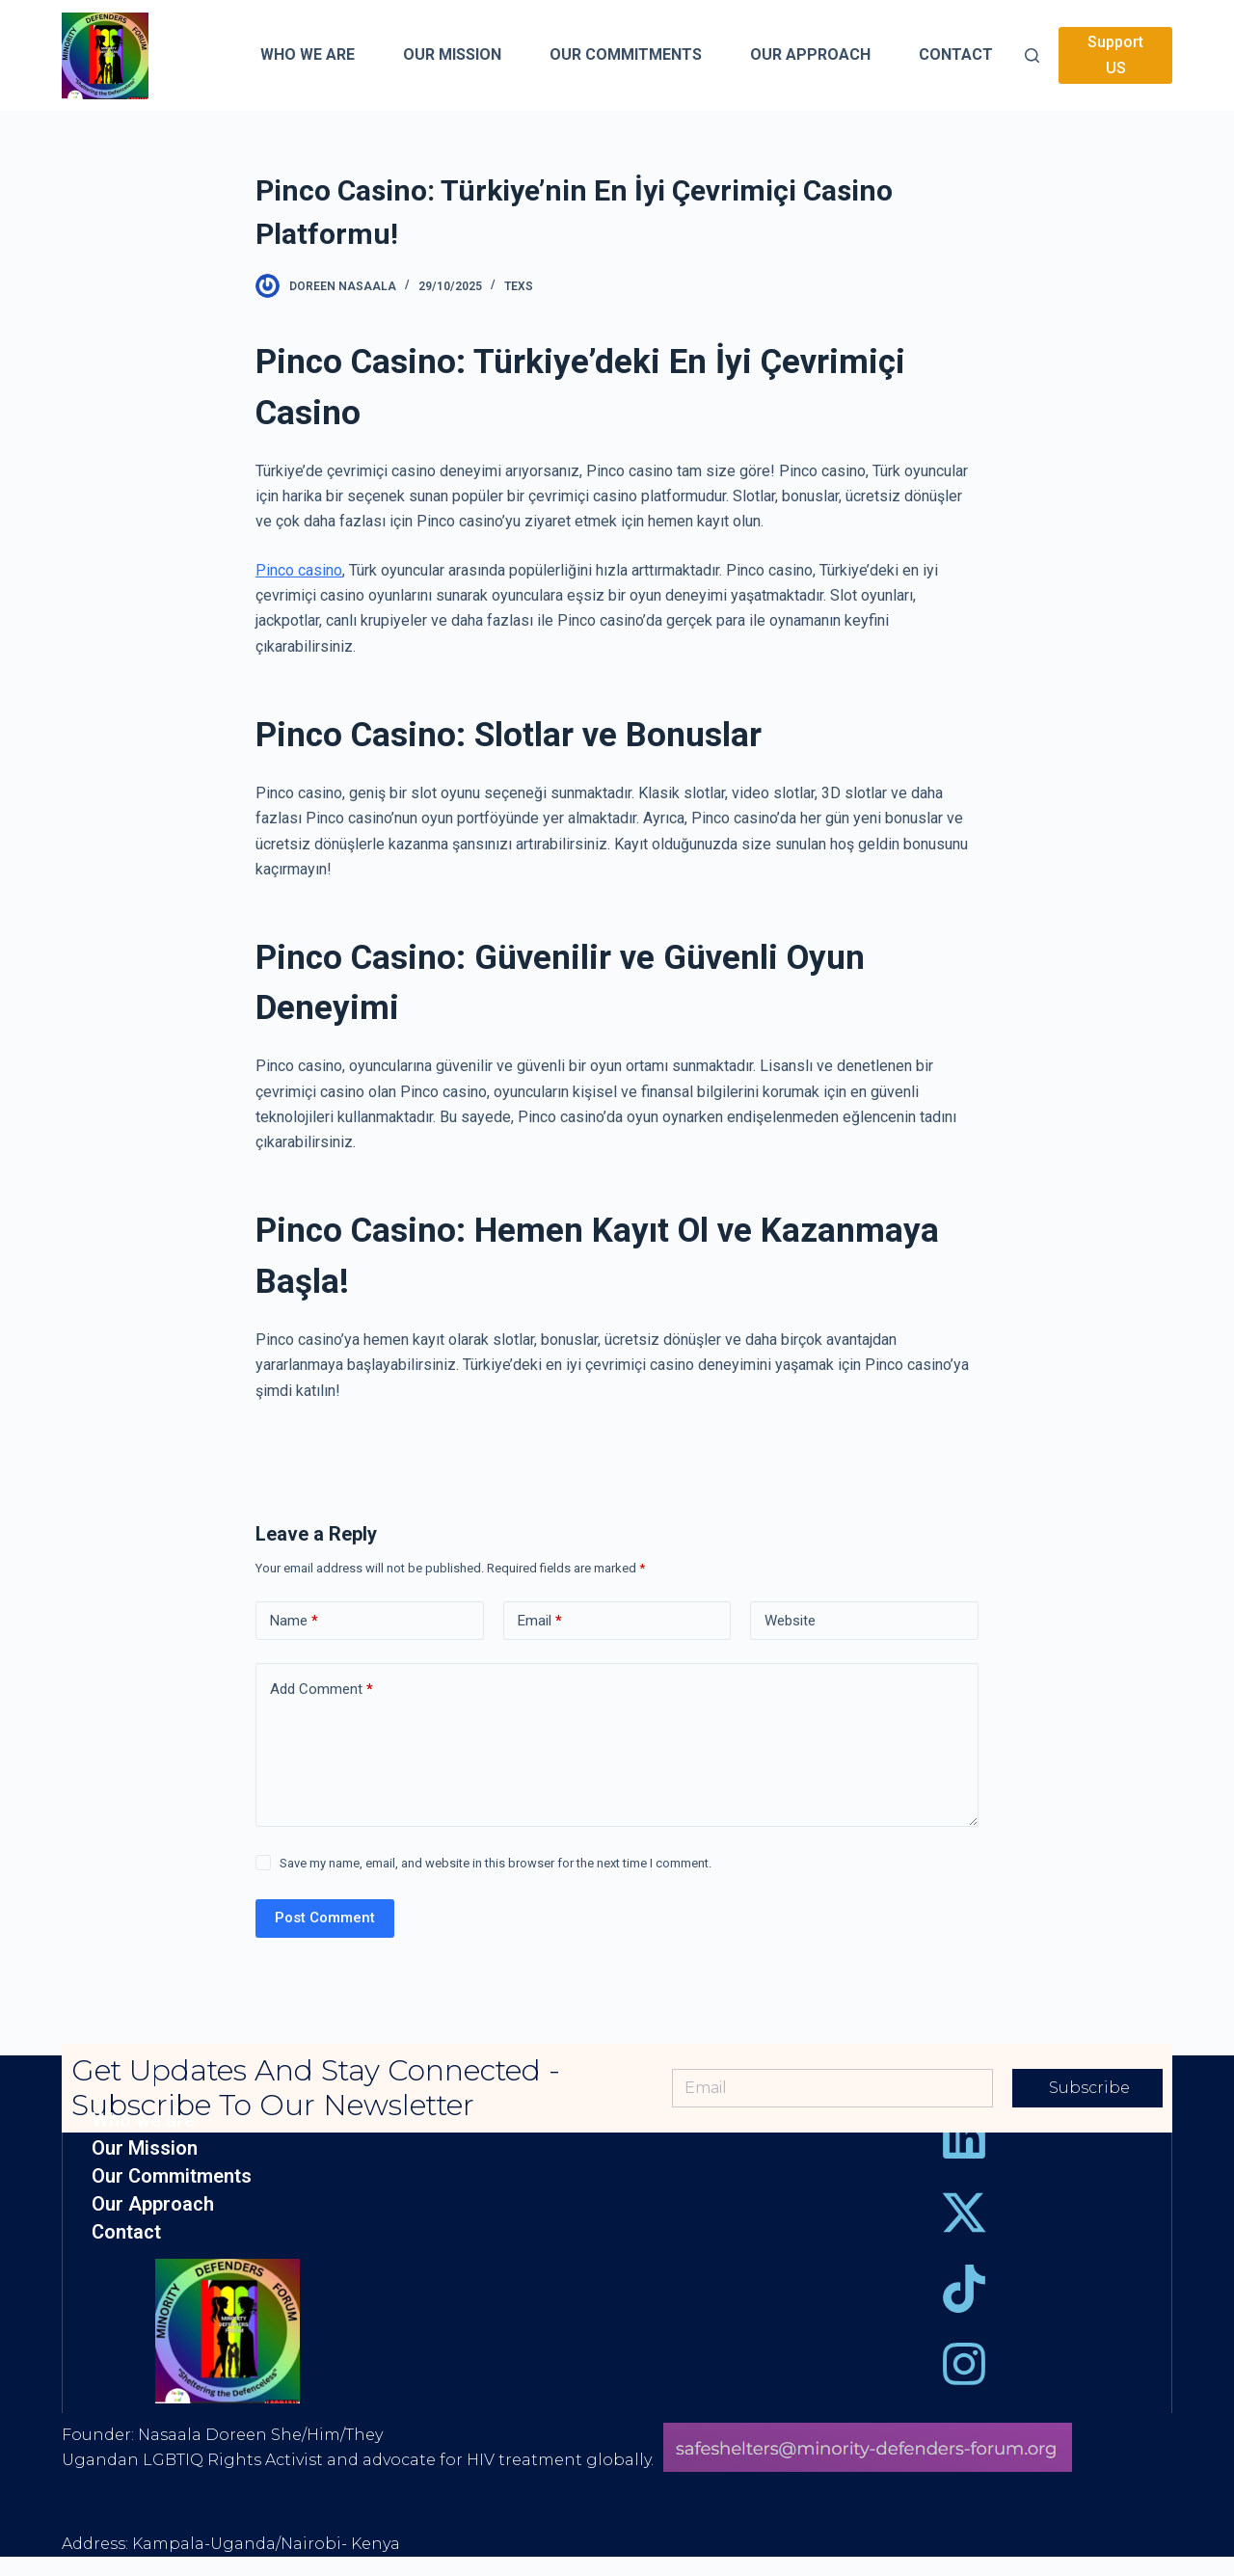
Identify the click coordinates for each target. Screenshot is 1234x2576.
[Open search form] (1032, 55)
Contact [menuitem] (956, 54)
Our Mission (145, 2148)
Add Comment (321, 1689)
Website (790, 1620)
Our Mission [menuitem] (452, 54)
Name (294, 1621)
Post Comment (325, 1917)
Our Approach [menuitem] (810, 54)
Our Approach (153, 2204)
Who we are (143, 2120)
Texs (518, 286)
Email (540, 1621)
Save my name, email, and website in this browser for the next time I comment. (495, 1863)
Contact (126, 2232)
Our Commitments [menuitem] (626, 54)
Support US (1115, 54)
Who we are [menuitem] (307, 54)
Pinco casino (298, 570)
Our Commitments (172, 2176)
